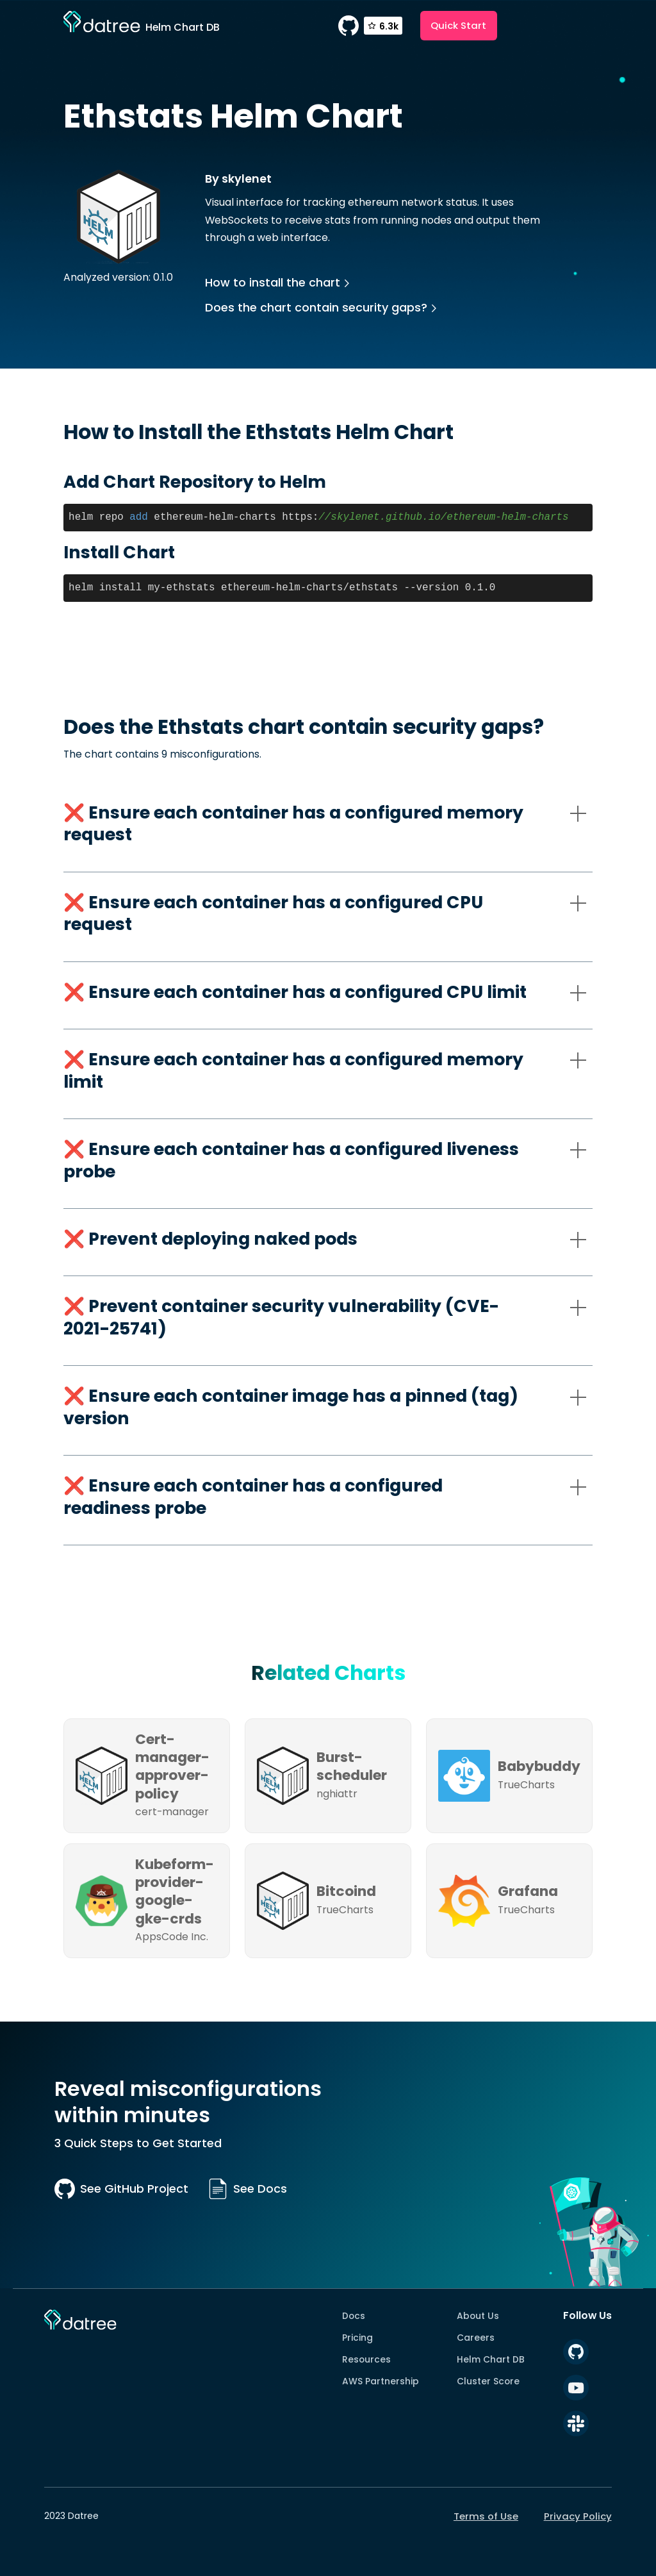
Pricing (357, 2337)
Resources (366, 2359)
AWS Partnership (380, 2381)
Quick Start (458, 25)
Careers (476, 2337)
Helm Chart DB (491, 2359)
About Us (478, 2315)
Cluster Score (488, 2381)
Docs (353, 2315)
